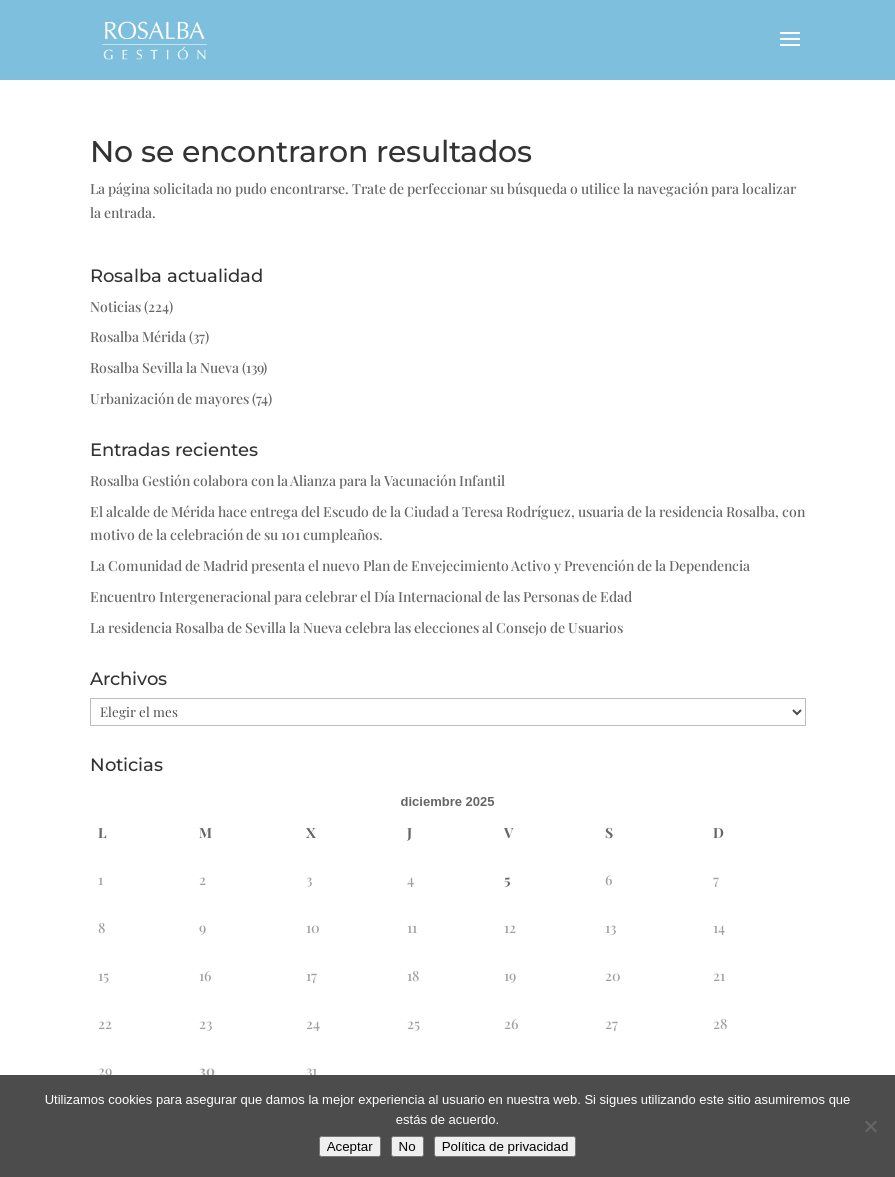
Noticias (115, 306)
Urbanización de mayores (169, 398)
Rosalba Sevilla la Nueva (164, 367)
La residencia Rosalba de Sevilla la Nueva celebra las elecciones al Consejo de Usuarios (356, 627)
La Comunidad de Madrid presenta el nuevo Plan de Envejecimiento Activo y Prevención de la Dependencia (420, 565)
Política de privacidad (505, 1146)
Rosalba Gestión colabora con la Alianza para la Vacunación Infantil (297, 480)
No (407, 1146)
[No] (870, 1126)
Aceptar (350, 1146)
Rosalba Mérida (138, 336)
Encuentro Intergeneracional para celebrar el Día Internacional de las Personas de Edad (361, 596)
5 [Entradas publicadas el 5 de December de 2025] (507, 879)
